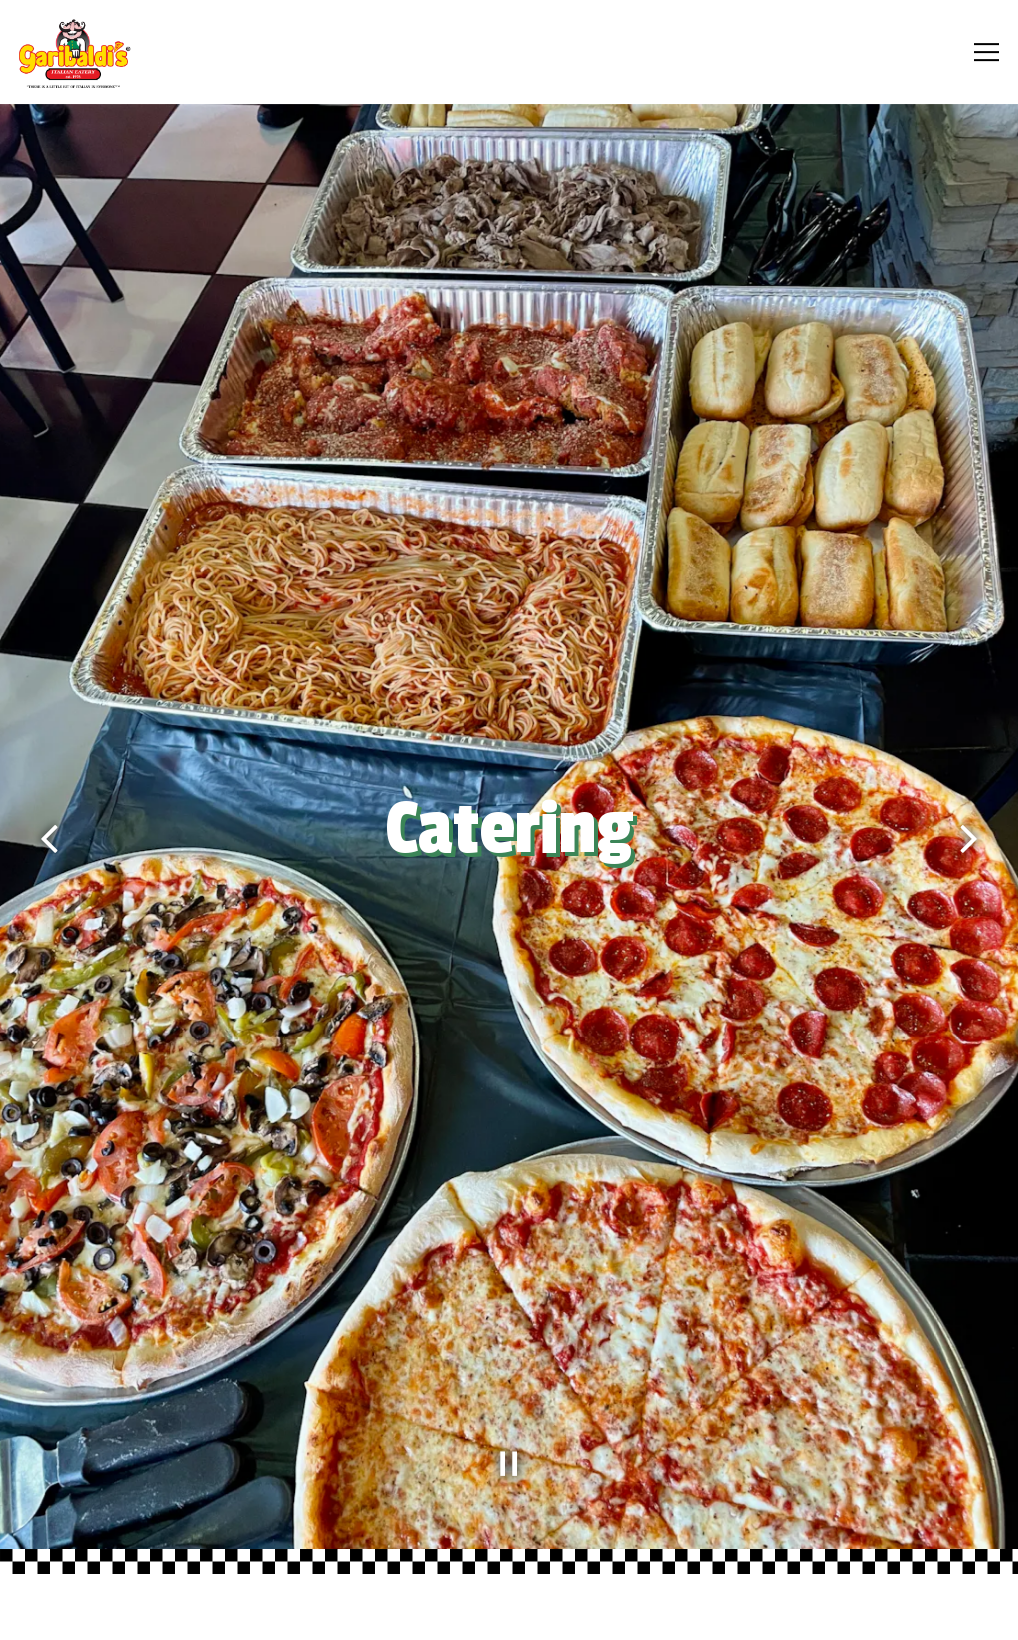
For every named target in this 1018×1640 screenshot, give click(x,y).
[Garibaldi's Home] (132, 52)
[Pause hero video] (509, 1464)
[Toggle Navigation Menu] (986, 52)
